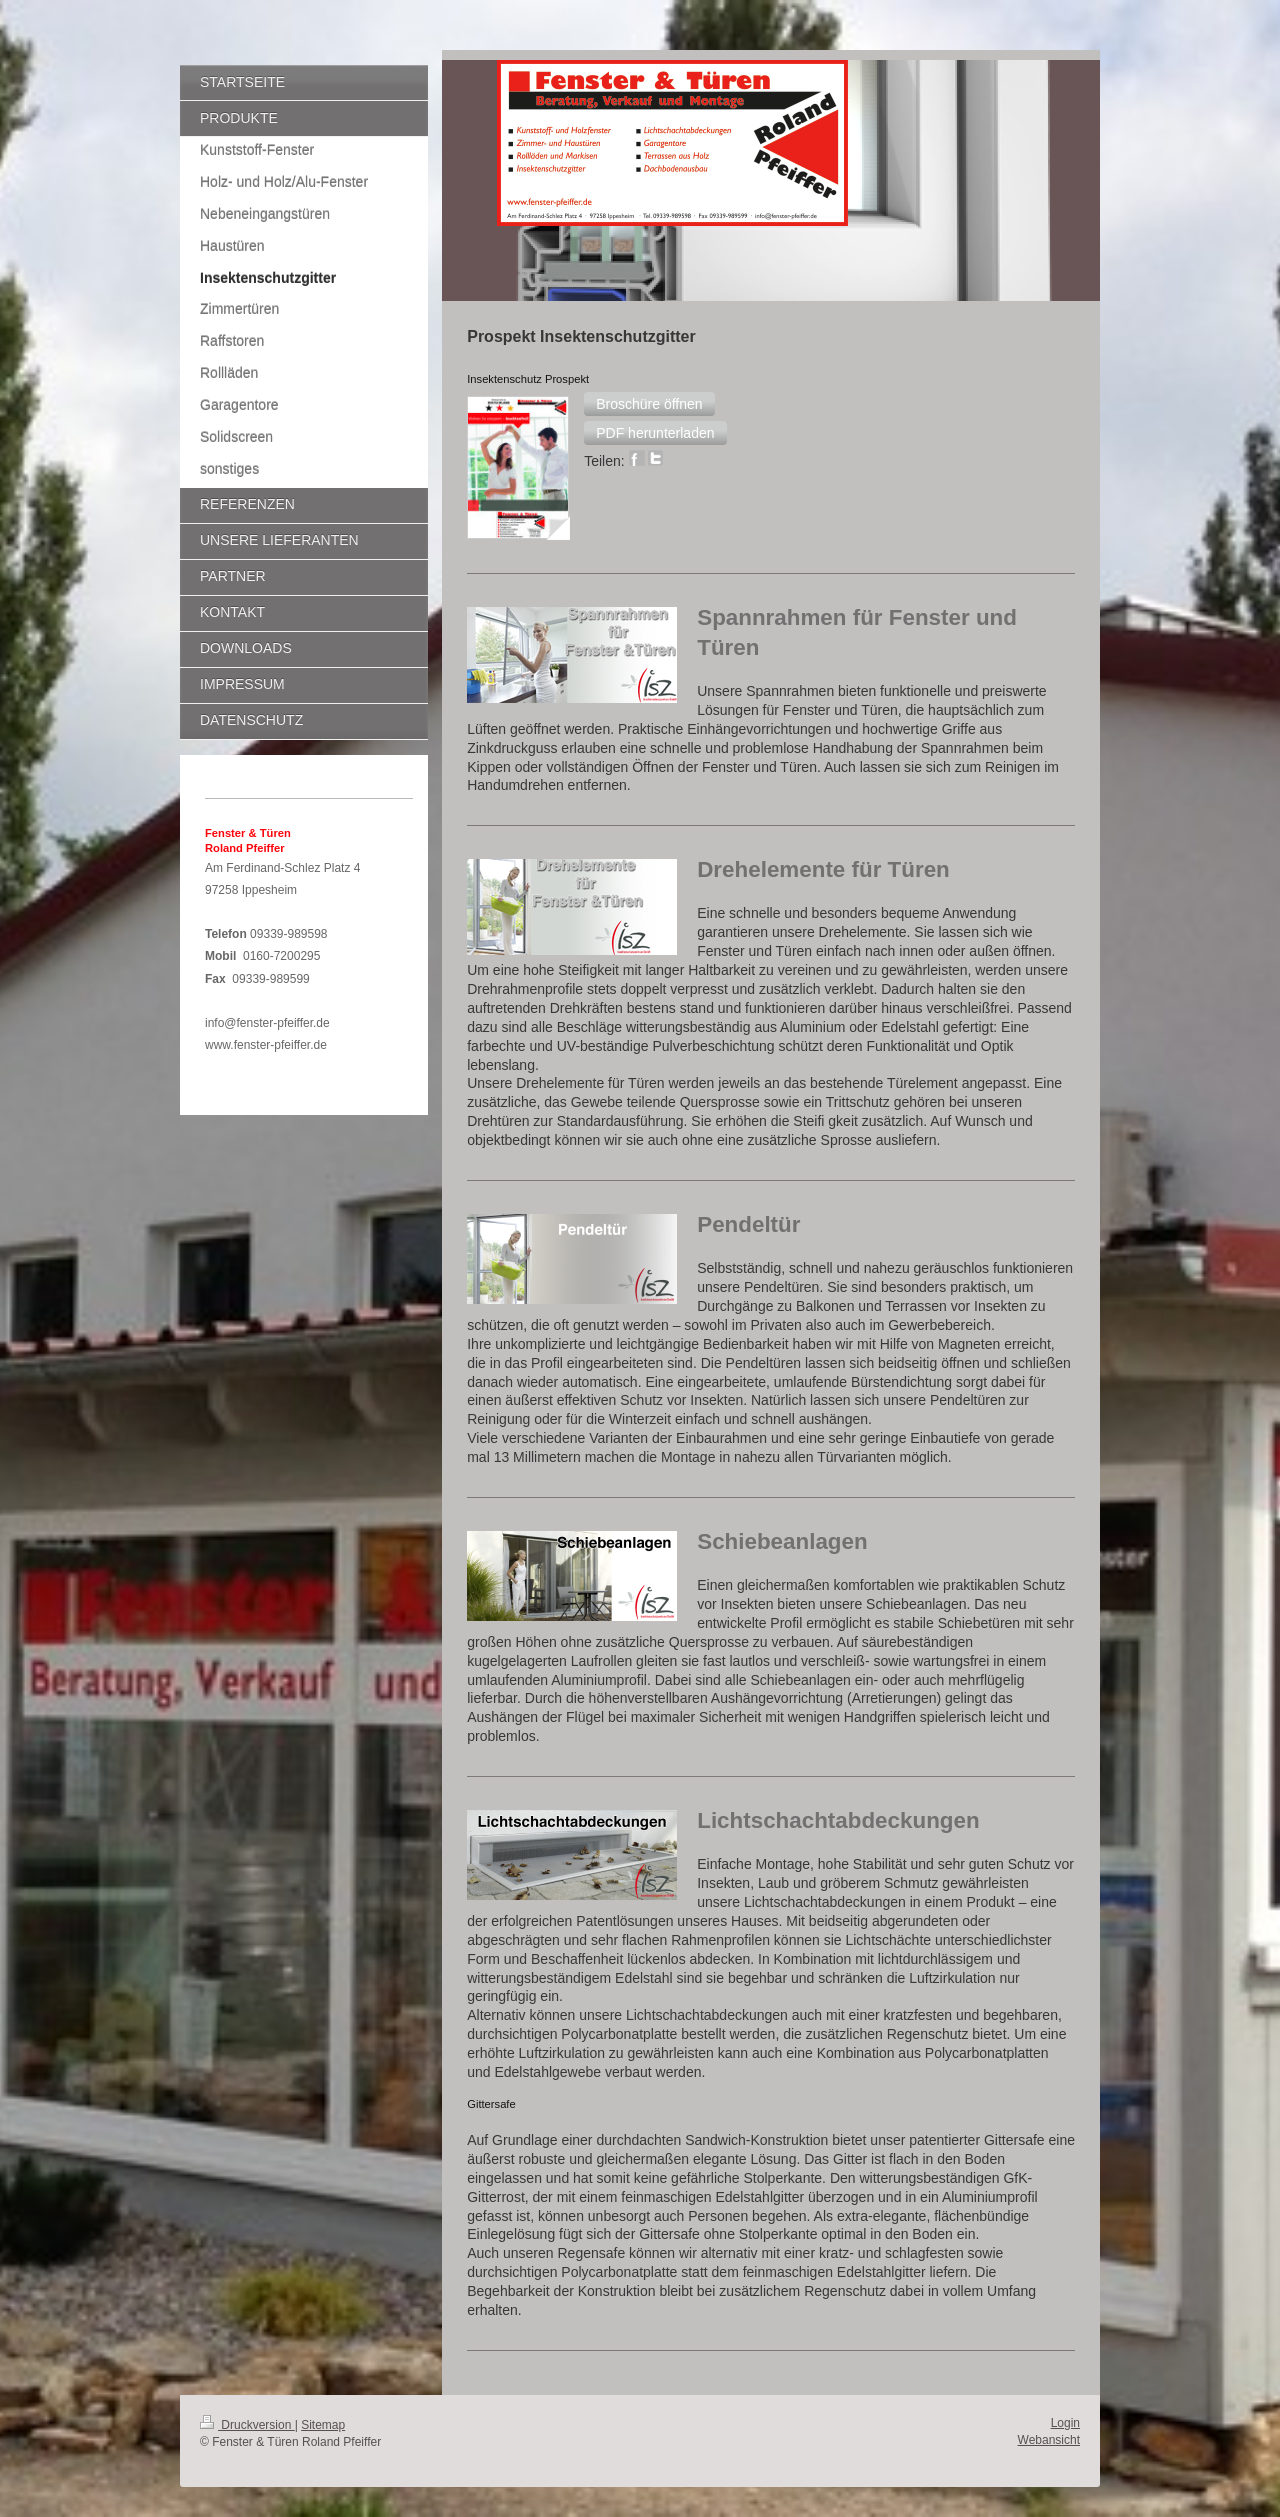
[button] (649, 404)
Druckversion (247, 2425)
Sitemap (323, 2425)
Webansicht (1049, 2440)
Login (1065, 2423)
